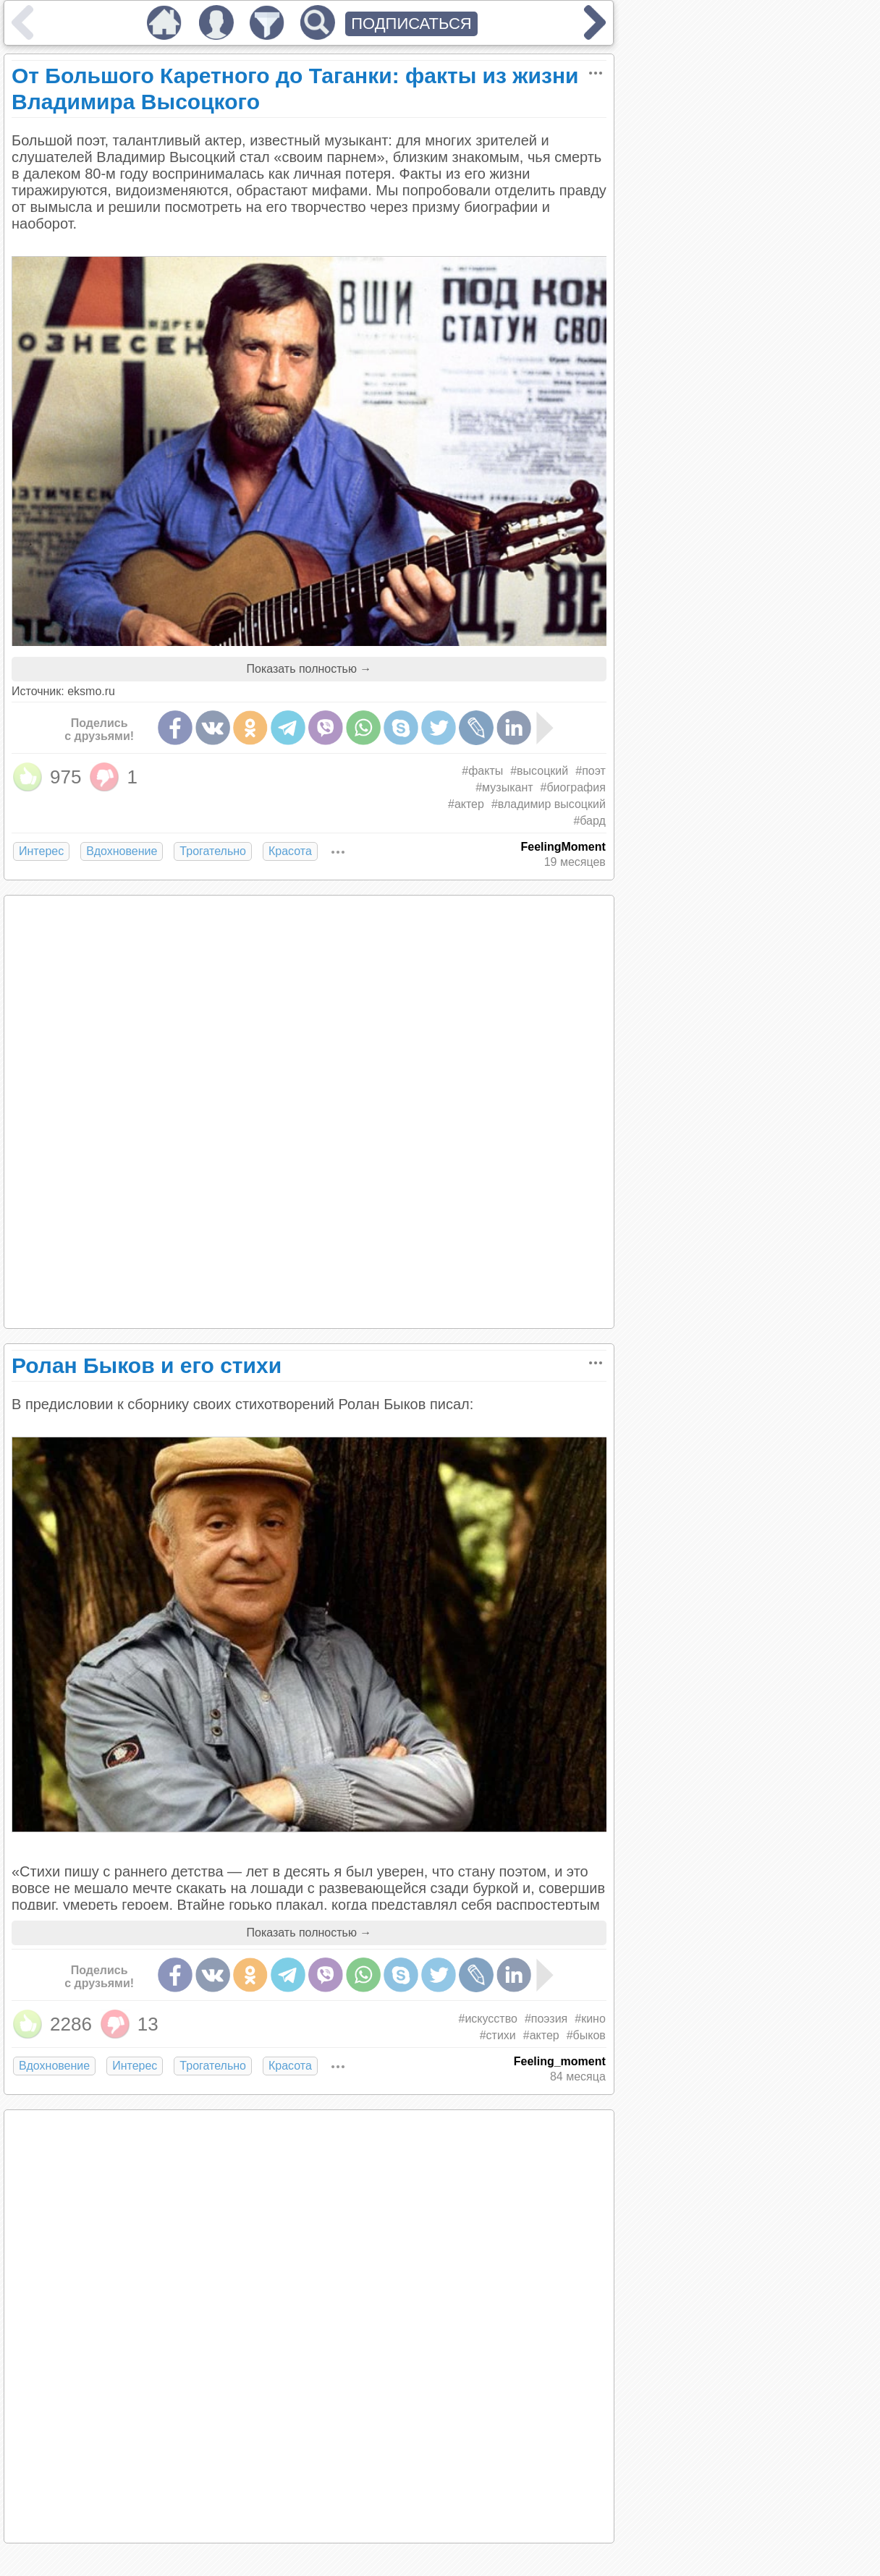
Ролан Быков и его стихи (147, 1365)
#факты (482, 771)
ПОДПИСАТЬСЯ (411, 23)
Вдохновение (121, 851)
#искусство (487, 2018)
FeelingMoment (563, 847)
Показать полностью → (308, 669)
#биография (573, 787)
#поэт (590, 771)
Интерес (41, 851)
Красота (290, 851)
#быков (586, 2035)
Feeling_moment (560, 2061)
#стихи (498, 2035)
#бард (589, 821)
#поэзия (546, 2018)
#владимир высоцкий (548, 804)
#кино (590, 2018)
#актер (466, 804)
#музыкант (504, 787)
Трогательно (212, 851)
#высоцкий (539, 771)
